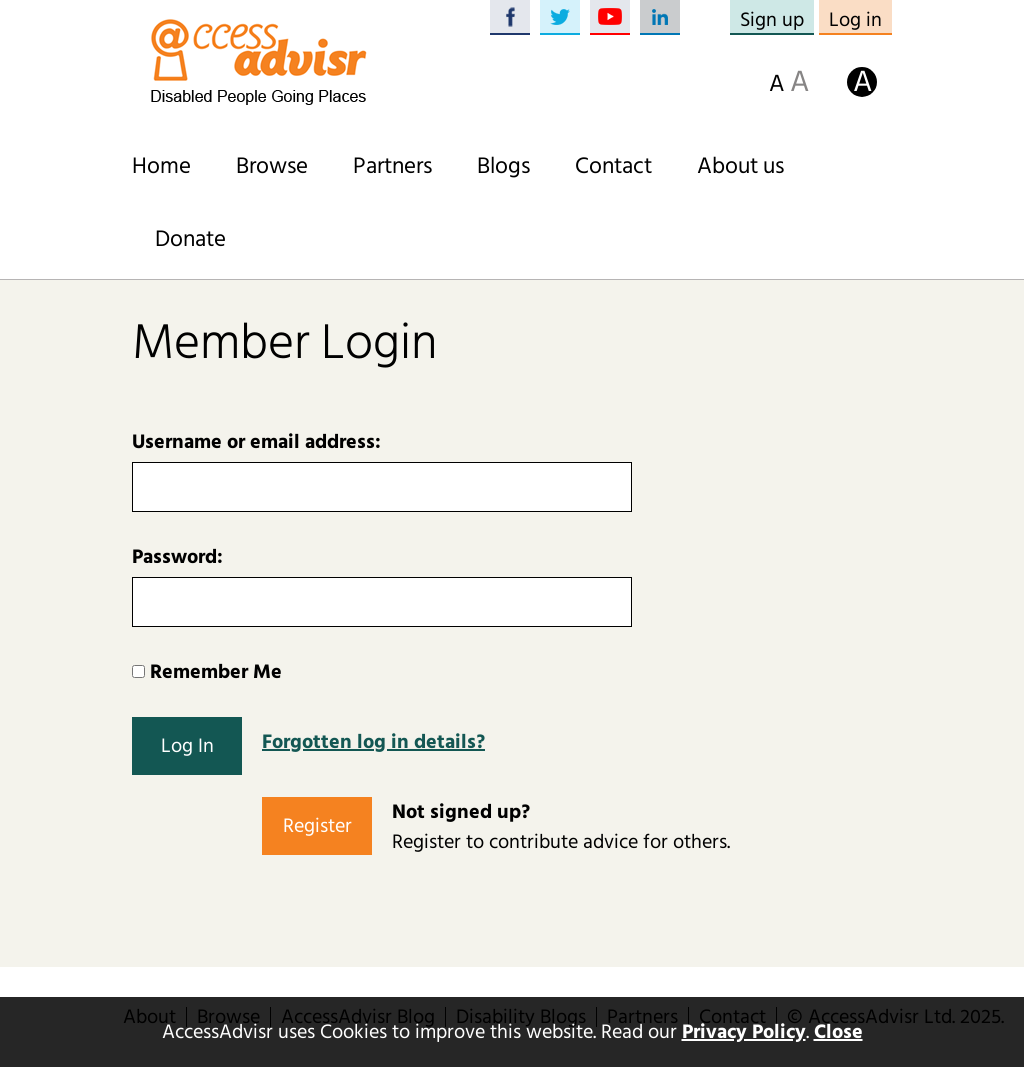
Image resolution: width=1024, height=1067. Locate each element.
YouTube (610, 17)
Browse (272, 166)
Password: (177, 557)
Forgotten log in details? (373, 742)
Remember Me (207, 672)
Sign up (772, 20)
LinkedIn (660, 17)
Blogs (503, 166)
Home (161, 166)
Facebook (510, 17)
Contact (613, 166)
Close (838, 1032)
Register (317, 826)
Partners (392, 166)
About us (740, 166)
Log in (855, 20)
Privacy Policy (744, 1032)
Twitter (560, 17)
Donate (190, 239)
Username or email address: (256, 442)
